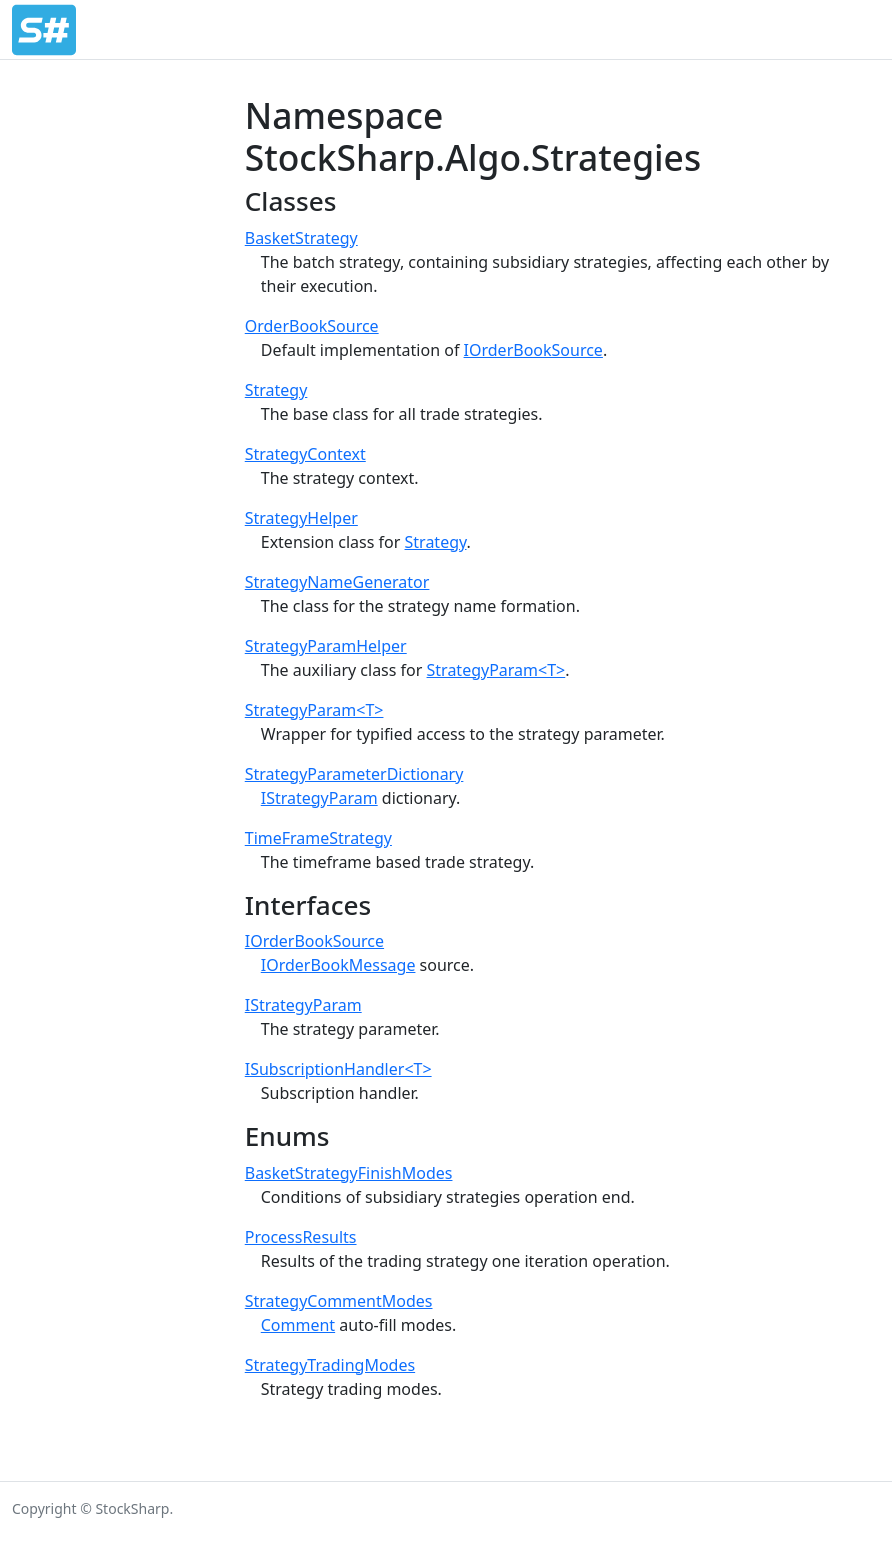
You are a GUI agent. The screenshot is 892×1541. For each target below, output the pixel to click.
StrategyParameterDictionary (354, 774)
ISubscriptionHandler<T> (338, 1069)
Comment (298, 1325)
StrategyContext (305, 454)
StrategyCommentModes (339, 1301)
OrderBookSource (312, 326)
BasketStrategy (301, 238)
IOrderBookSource (533, 350)
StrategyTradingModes (330, 1365)
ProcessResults (301, 1237)
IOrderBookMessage (338, 965)
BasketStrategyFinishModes (349, 1173)
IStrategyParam (319, 798)
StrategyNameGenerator (337, 582)
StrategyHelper (301, 518)
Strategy (276, 390)
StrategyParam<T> (496, 670)
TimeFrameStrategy (318, 838)
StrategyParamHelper (326, 646)
